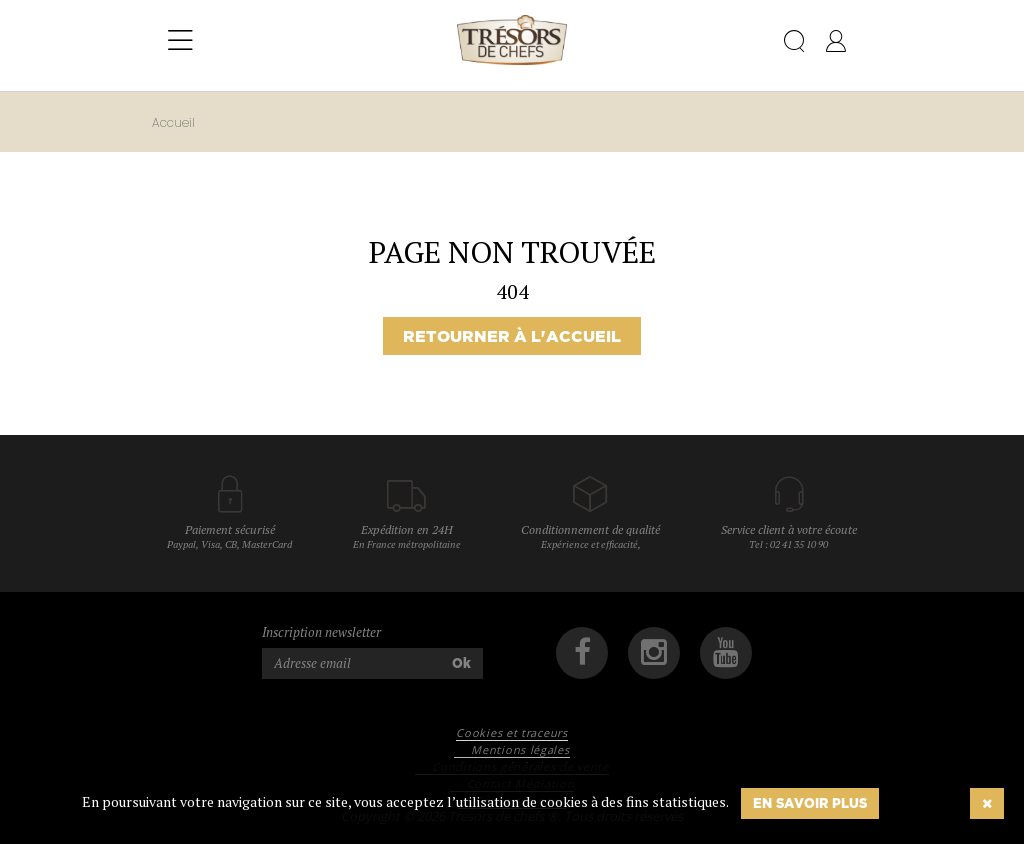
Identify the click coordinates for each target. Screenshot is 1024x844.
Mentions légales (520, 749)
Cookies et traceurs (511, 732)
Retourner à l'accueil (512, 336)
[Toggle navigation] (180, 41)
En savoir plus (810, 803)
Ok (461, 663)
